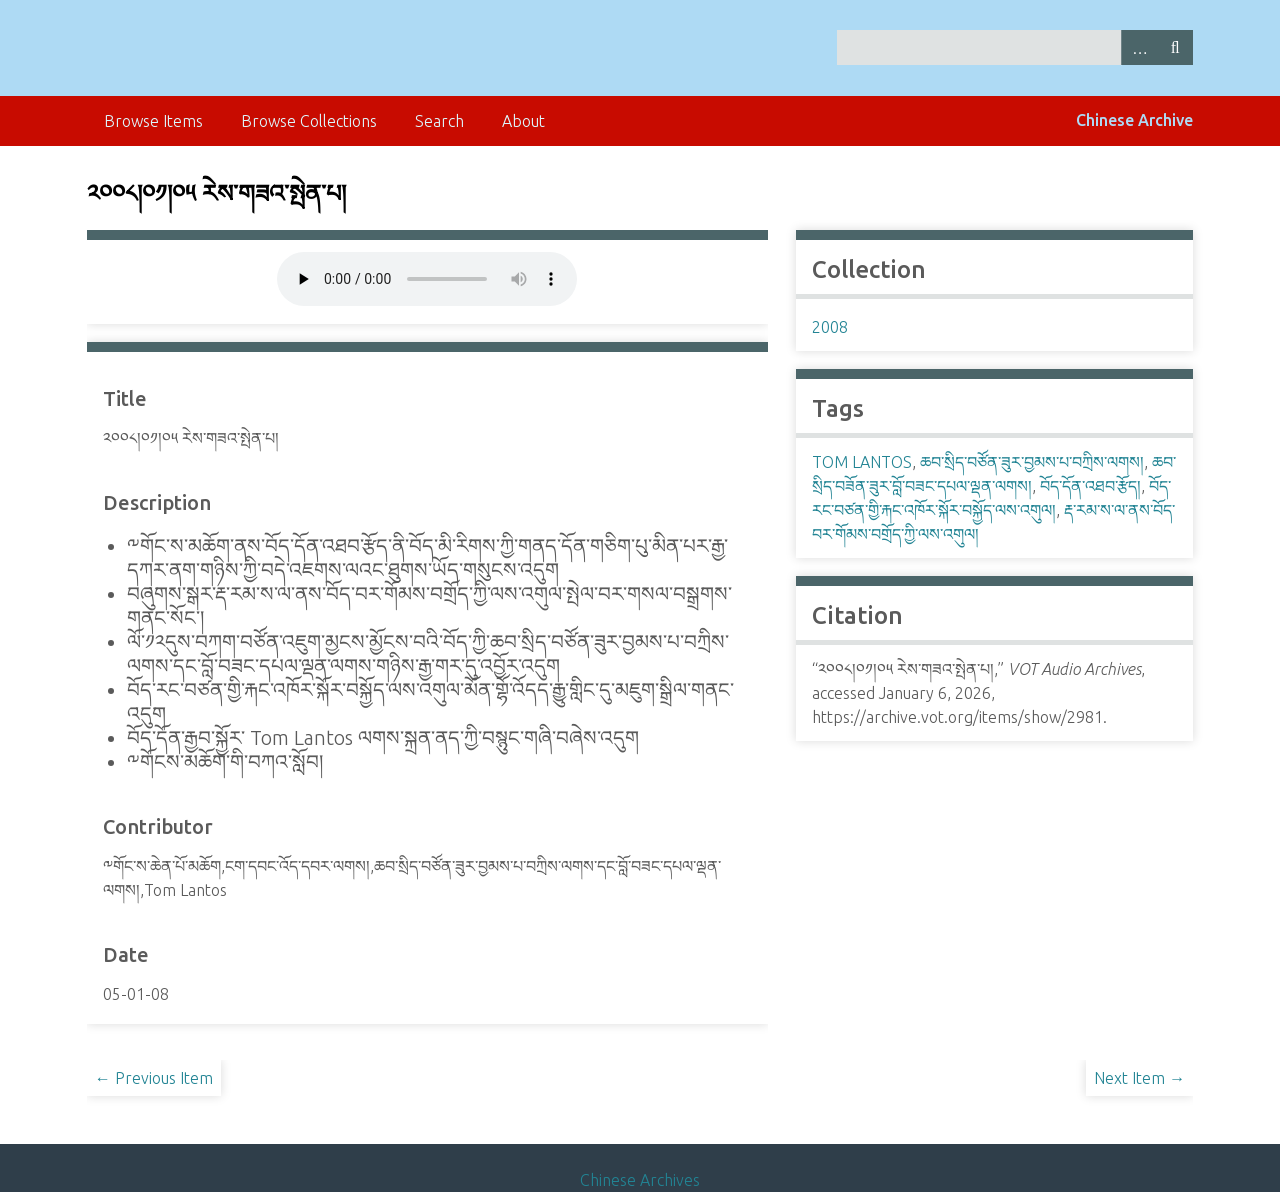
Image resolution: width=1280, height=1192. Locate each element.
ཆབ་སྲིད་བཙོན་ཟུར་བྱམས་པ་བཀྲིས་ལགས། (1032, 462)
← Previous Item (154, 1078)
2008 (830, 327)
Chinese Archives (640, 1180)
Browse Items (153, 121)
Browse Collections (309, 121)
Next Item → (1139, 1078)
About (523, 121)
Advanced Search (1139, 47)
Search (1175, 47)
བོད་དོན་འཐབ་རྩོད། (1090, 486)
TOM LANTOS (862, 462)
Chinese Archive (1134, 120)
